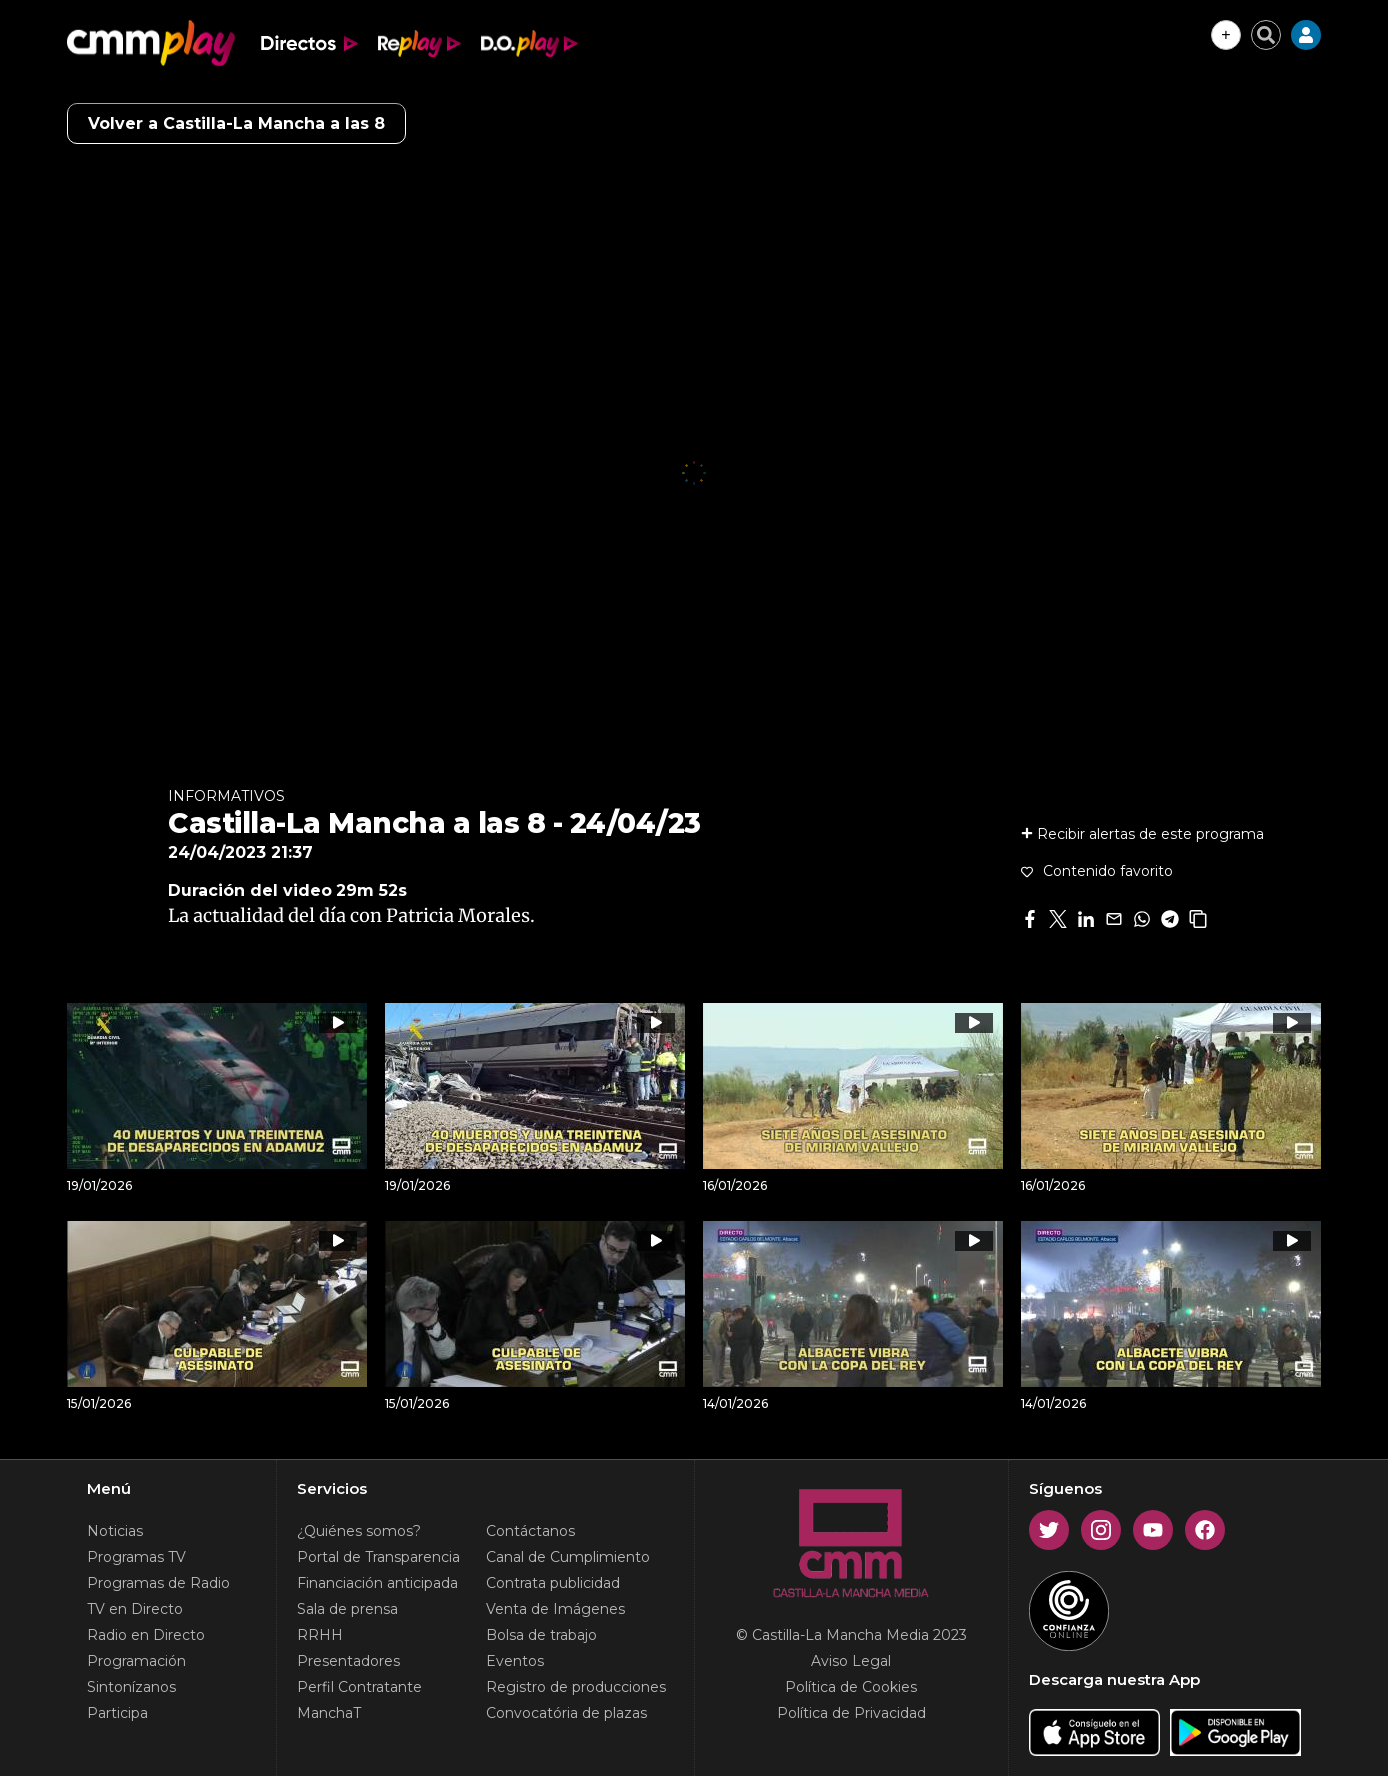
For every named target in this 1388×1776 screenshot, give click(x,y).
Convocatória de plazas (566, 1713)
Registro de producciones (576, 1687)
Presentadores (348, 1661)
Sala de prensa (347, 1609)
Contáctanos (530, 1531)
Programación (136, 1661)
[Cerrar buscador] (1266, 35)
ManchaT (329, 1713)
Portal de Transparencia (378, 1557)
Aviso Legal (851, 1661)
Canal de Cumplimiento (568, 1557)
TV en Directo (135, 1609)
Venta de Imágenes (555, 1609)
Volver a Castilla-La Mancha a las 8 (236, 123)
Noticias (115, 1531)
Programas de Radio (158, 1583)
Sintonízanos (131, 1687)
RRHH (320, 1635)
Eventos (515, 1661)
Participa (117, 1713)
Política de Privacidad (851, 1713)
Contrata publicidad (553, 1583)
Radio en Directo (146, 1635)
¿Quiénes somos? (359, 1531)
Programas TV (136, 1557)
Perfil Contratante (359, 1687)
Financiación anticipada (377, 1583)
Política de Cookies (851, 1687)
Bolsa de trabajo (541, 1635)
